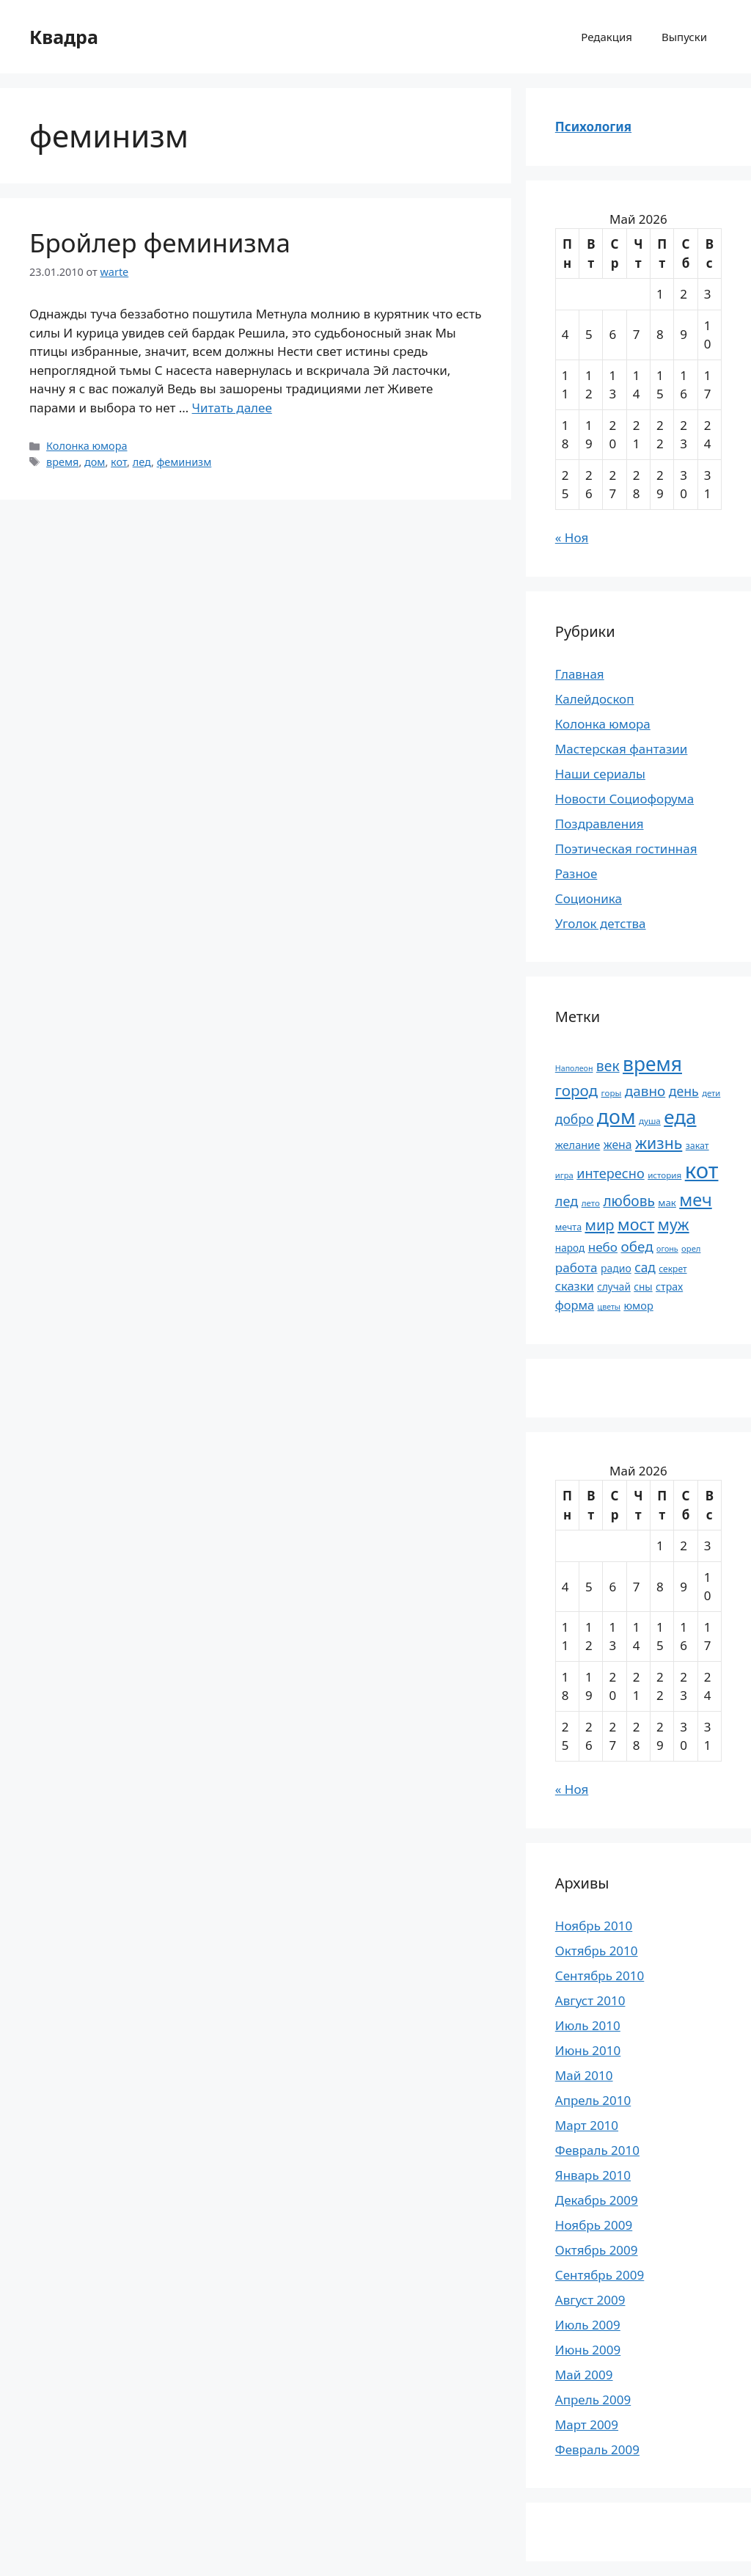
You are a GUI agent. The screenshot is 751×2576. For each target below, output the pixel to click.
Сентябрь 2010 (599, 1975)
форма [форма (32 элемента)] (574, 1305)
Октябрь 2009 (596, 2249)
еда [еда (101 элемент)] (680, 1116)
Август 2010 (590, 2000)
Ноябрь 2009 (593, 2224)
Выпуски (684, 36)
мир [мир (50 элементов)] (599, 1225)
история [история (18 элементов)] (664, 1175)
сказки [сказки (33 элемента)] (574, 1285)
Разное (576, 873)
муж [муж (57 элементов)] (673, 1224)
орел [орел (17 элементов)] (690, 1248)
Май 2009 (584, 2374)
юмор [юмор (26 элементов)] (638, 1305)
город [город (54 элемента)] (576, 1090)
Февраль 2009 (597, 2449)
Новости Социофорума (624, 798)
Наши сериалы (600, 773)
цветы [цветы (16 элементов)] (609, 1307)
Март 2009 (586, 2424)
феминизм (184, 462)
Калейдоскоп (594, 698)
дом (94, 462)
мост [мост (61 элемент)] (636, 1224)
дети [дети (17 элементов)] (711, 1092)
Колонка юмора (86, 446)
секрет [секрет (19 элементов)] (672, 1269)
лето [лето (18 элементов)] (591, 1202)
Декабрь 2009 (596, 2200)
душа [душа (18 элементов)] (650, 1120)
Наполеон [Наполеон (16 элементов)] (574, 1068)
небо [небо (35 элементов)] (603, 1246)
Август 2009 (590, 2299)
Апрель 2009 (593, 2399)
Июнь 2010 (587, 2050)
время (62, 462)
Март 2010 (586, 2125)
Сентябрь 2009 (599, 2274)
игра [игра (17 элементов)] (564, 1175)
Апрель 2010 (593, 2100)
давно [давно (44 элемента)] (645, 1091)
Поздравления (599, 823)
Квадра (63, 36)
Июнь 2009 (587, 2349)
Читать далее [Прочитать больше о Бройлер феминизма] (232, 407)
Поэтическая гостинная (626, 848)
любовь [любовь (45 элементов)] (628, 1201)
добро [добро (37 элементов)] (574, 1119)
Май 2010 (584, 2075)
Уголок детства (600, 923)
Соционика (588, 898)
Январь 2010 (593, 2175)
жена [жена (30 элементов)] (618, 1144)
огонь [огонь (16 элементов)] (667, 1249)
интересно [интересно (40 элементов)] (610, 1173)
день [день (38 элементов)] (684, 1091)
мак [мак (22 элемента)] (667, 1202)
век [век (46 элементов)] (608, 1066)
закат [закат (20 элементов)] (697, 1145)
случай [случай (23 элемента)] (614, 1287)
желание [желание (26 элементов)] (578, 1144)
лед (142, 462)
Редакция (606, 36)
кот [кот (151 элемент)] (702, 1170)
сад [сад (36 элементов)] (645, 1267)
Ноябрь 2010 (593, 1925)
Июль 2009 (587, 2324)
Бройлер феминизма (159, 242)
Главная (579, 673)
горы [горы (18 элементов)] (611, 1092)
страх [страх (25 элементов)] (669, 1287)
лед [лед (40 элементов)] (566, 1201)
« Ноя (571, 537)
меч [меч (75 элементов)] (695, 1199)
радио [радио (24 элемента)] (616, 1268)
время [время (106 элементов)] (652, 1064)
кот (119, 462)
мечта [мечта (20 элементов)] (568, 1227)
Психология (593, 126)
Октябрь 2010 (596, 1950)
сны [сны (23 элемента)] (643, 1287)
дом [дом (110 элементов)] (616, 1116)
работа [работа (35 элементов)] (576, 1267)
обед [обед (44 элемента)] (636, 1246)
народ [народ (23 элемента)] (570, 1248)
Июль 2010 (587, 2025)
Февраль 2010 (597, 2150)
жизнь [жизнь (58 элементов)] (658, 1142)
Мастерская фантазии (621, 748)
